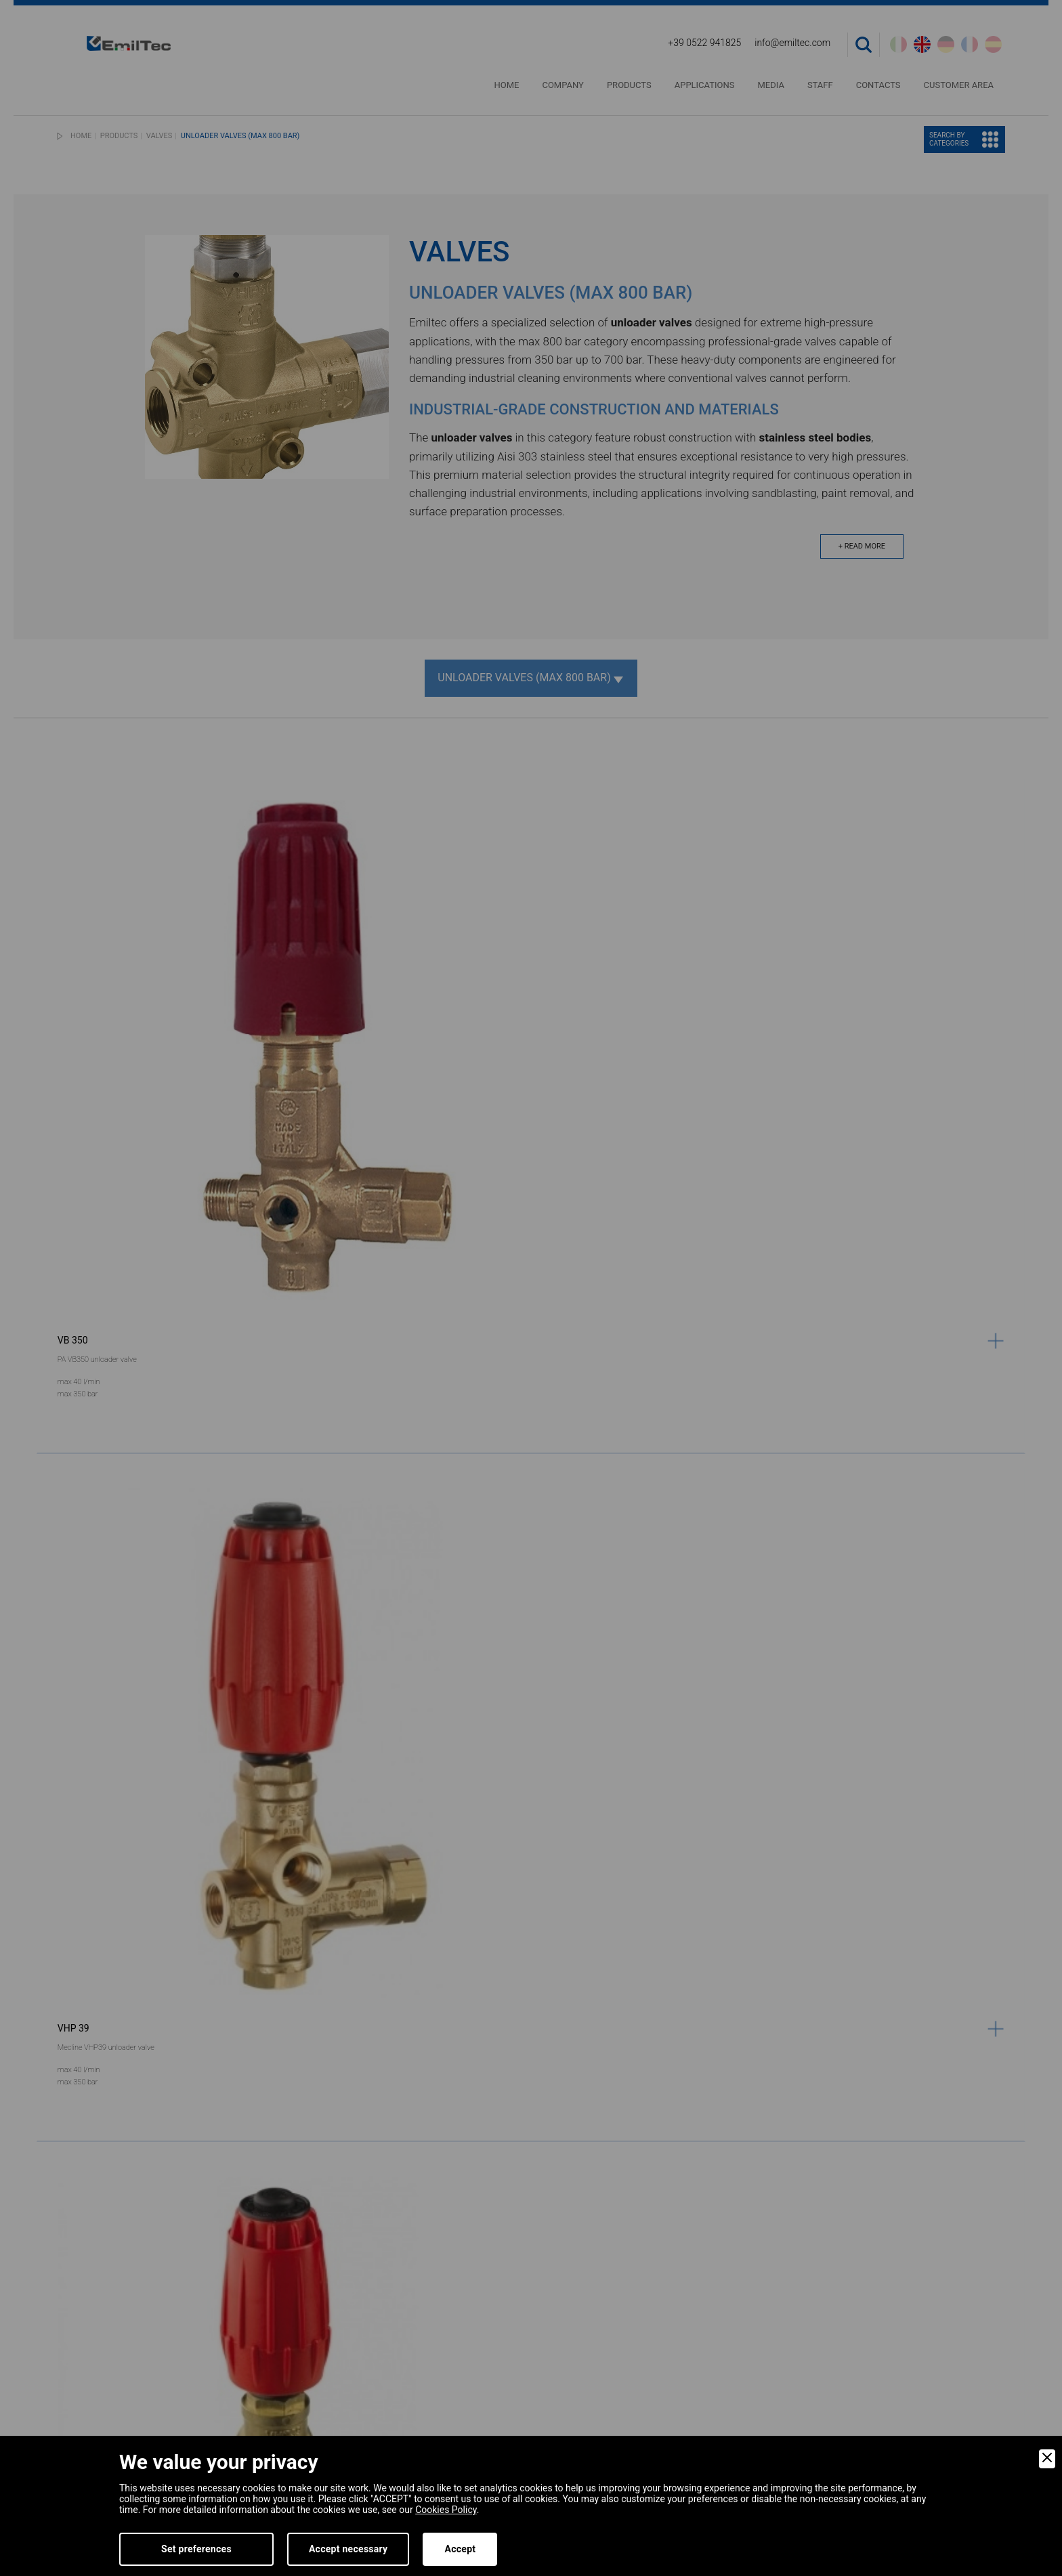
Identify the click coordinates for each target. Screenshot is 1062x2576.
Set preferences (196, 2548)
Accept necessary (348, 2548)
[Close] (1047, 2458)
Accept (459, 2548)
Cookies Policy (445, 2509)
